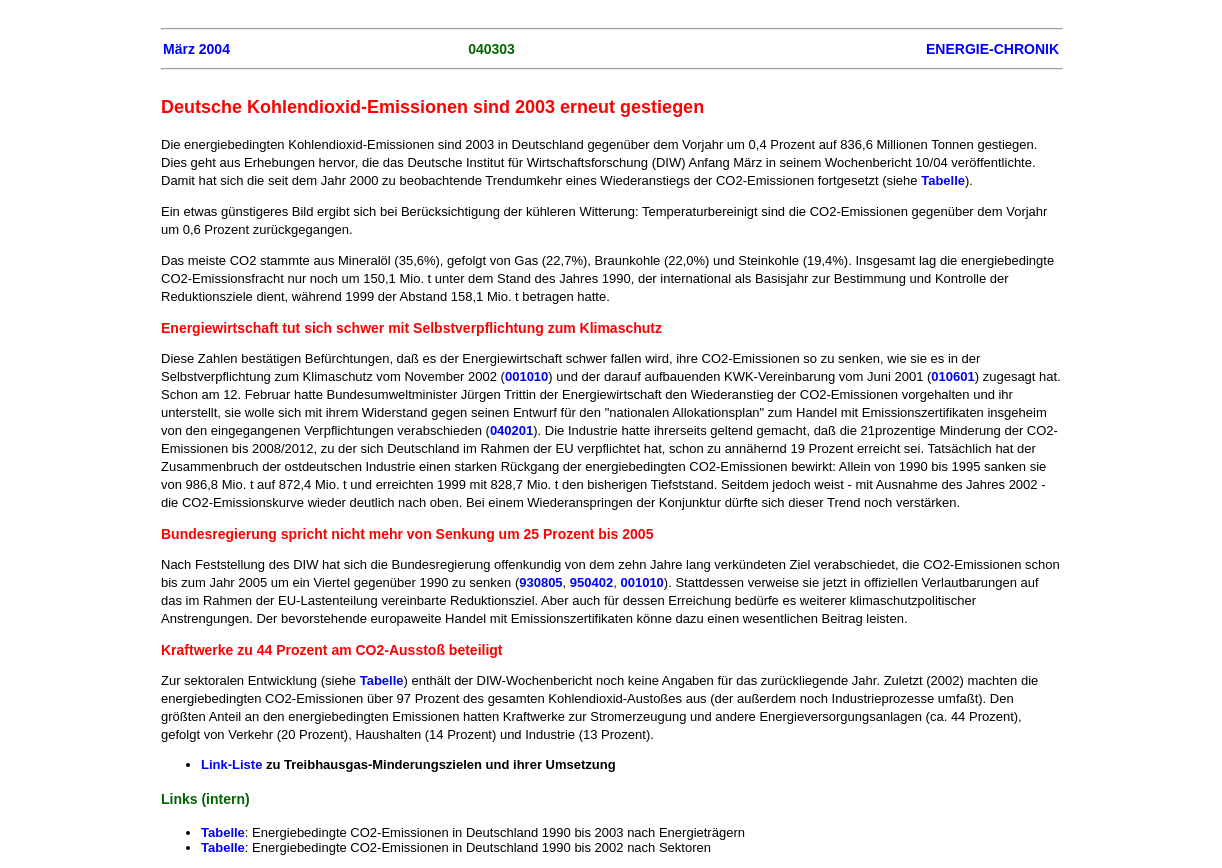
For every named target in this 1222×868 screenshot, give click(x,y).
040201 (511, 430)
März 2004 (196, 49)
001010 (526, 376)
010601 (952, 376)
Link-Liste (231, 764)
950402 (591, 582)
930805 (540, 582)
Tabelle (943, 180)
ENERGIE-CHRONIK (992, 49)
